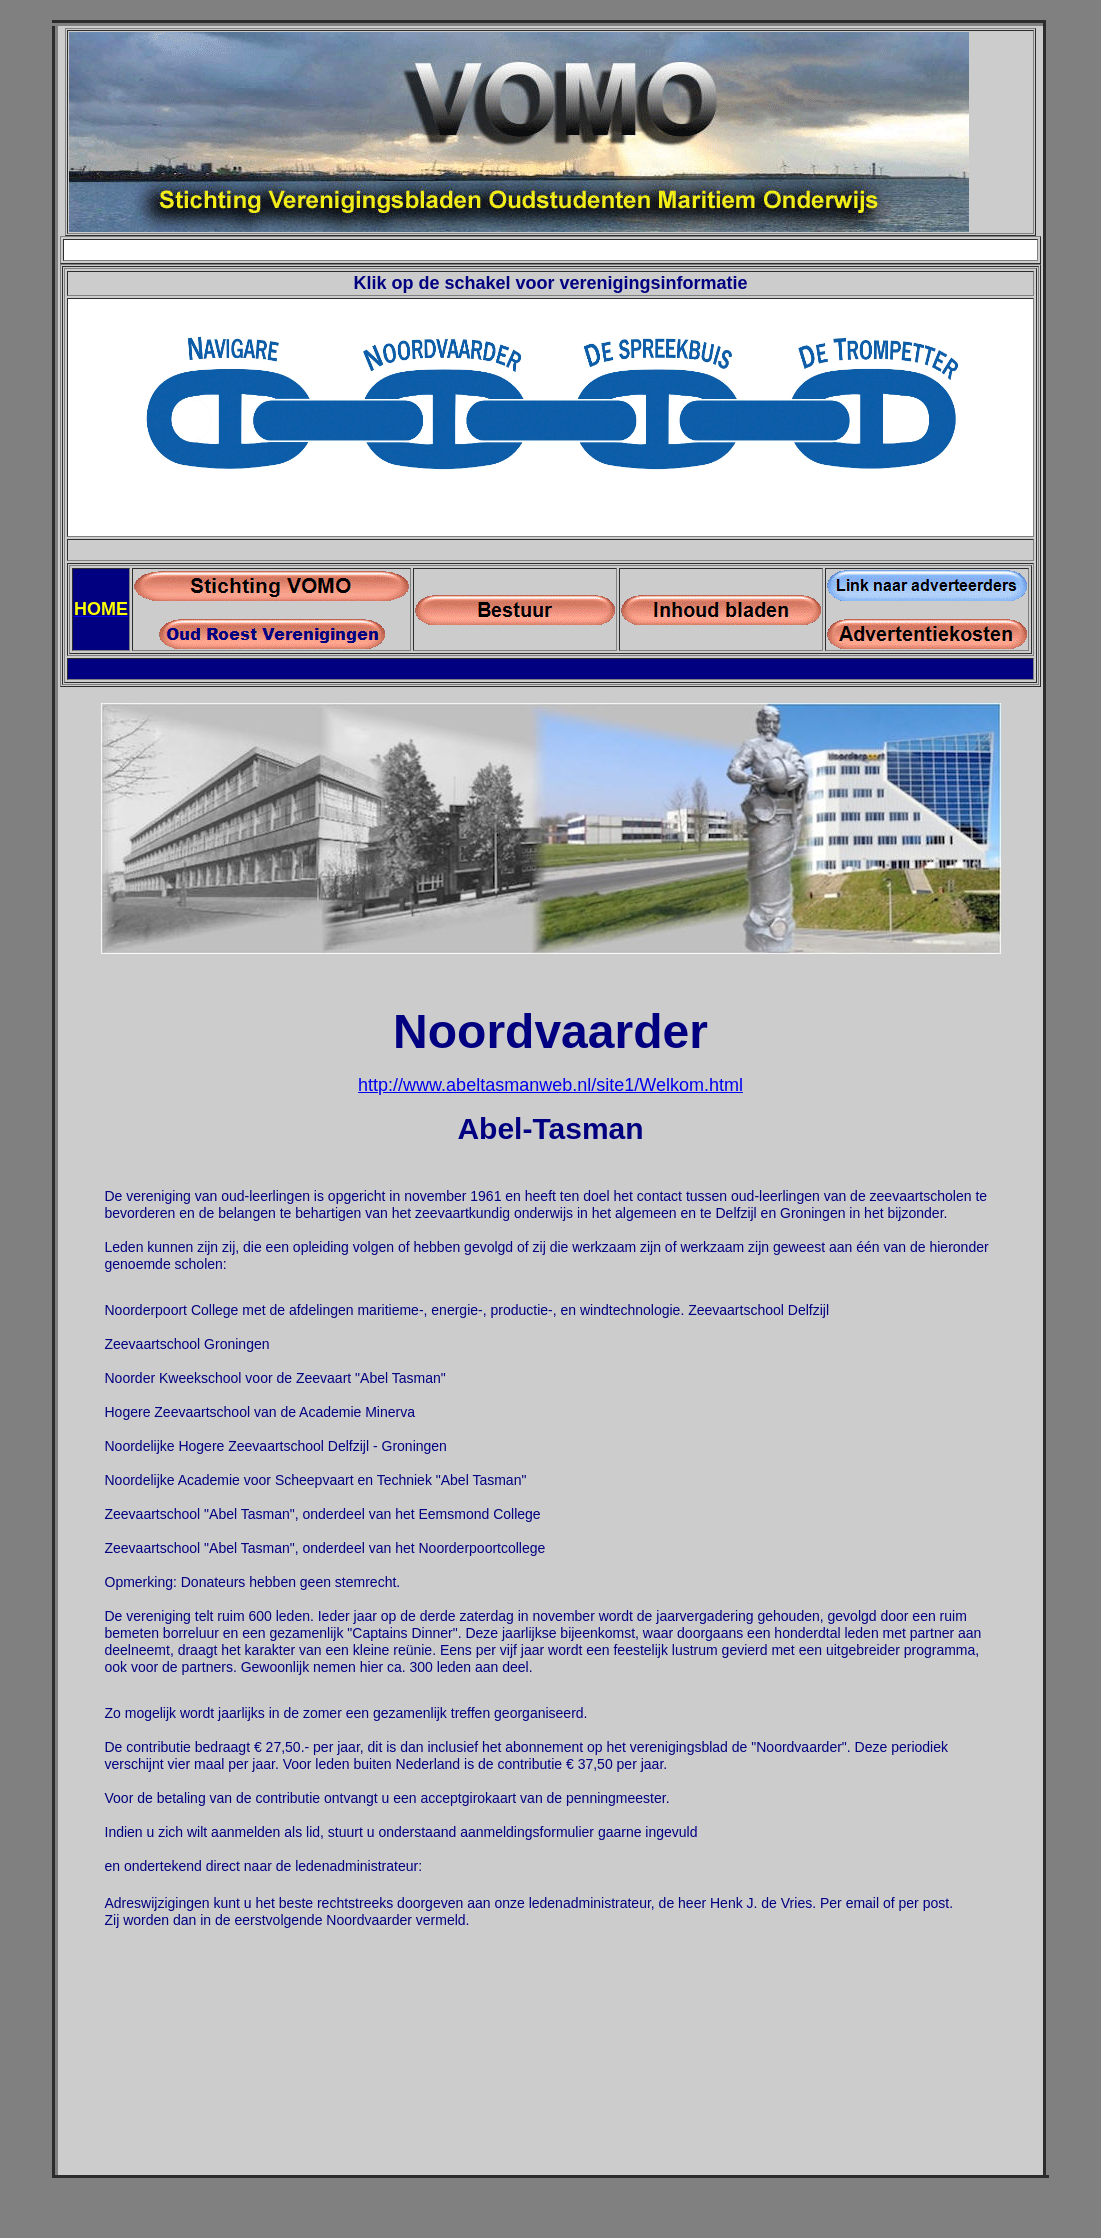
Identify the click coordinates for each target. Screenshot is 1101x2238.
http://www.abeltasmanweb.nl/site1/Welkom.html (550, 1085)
